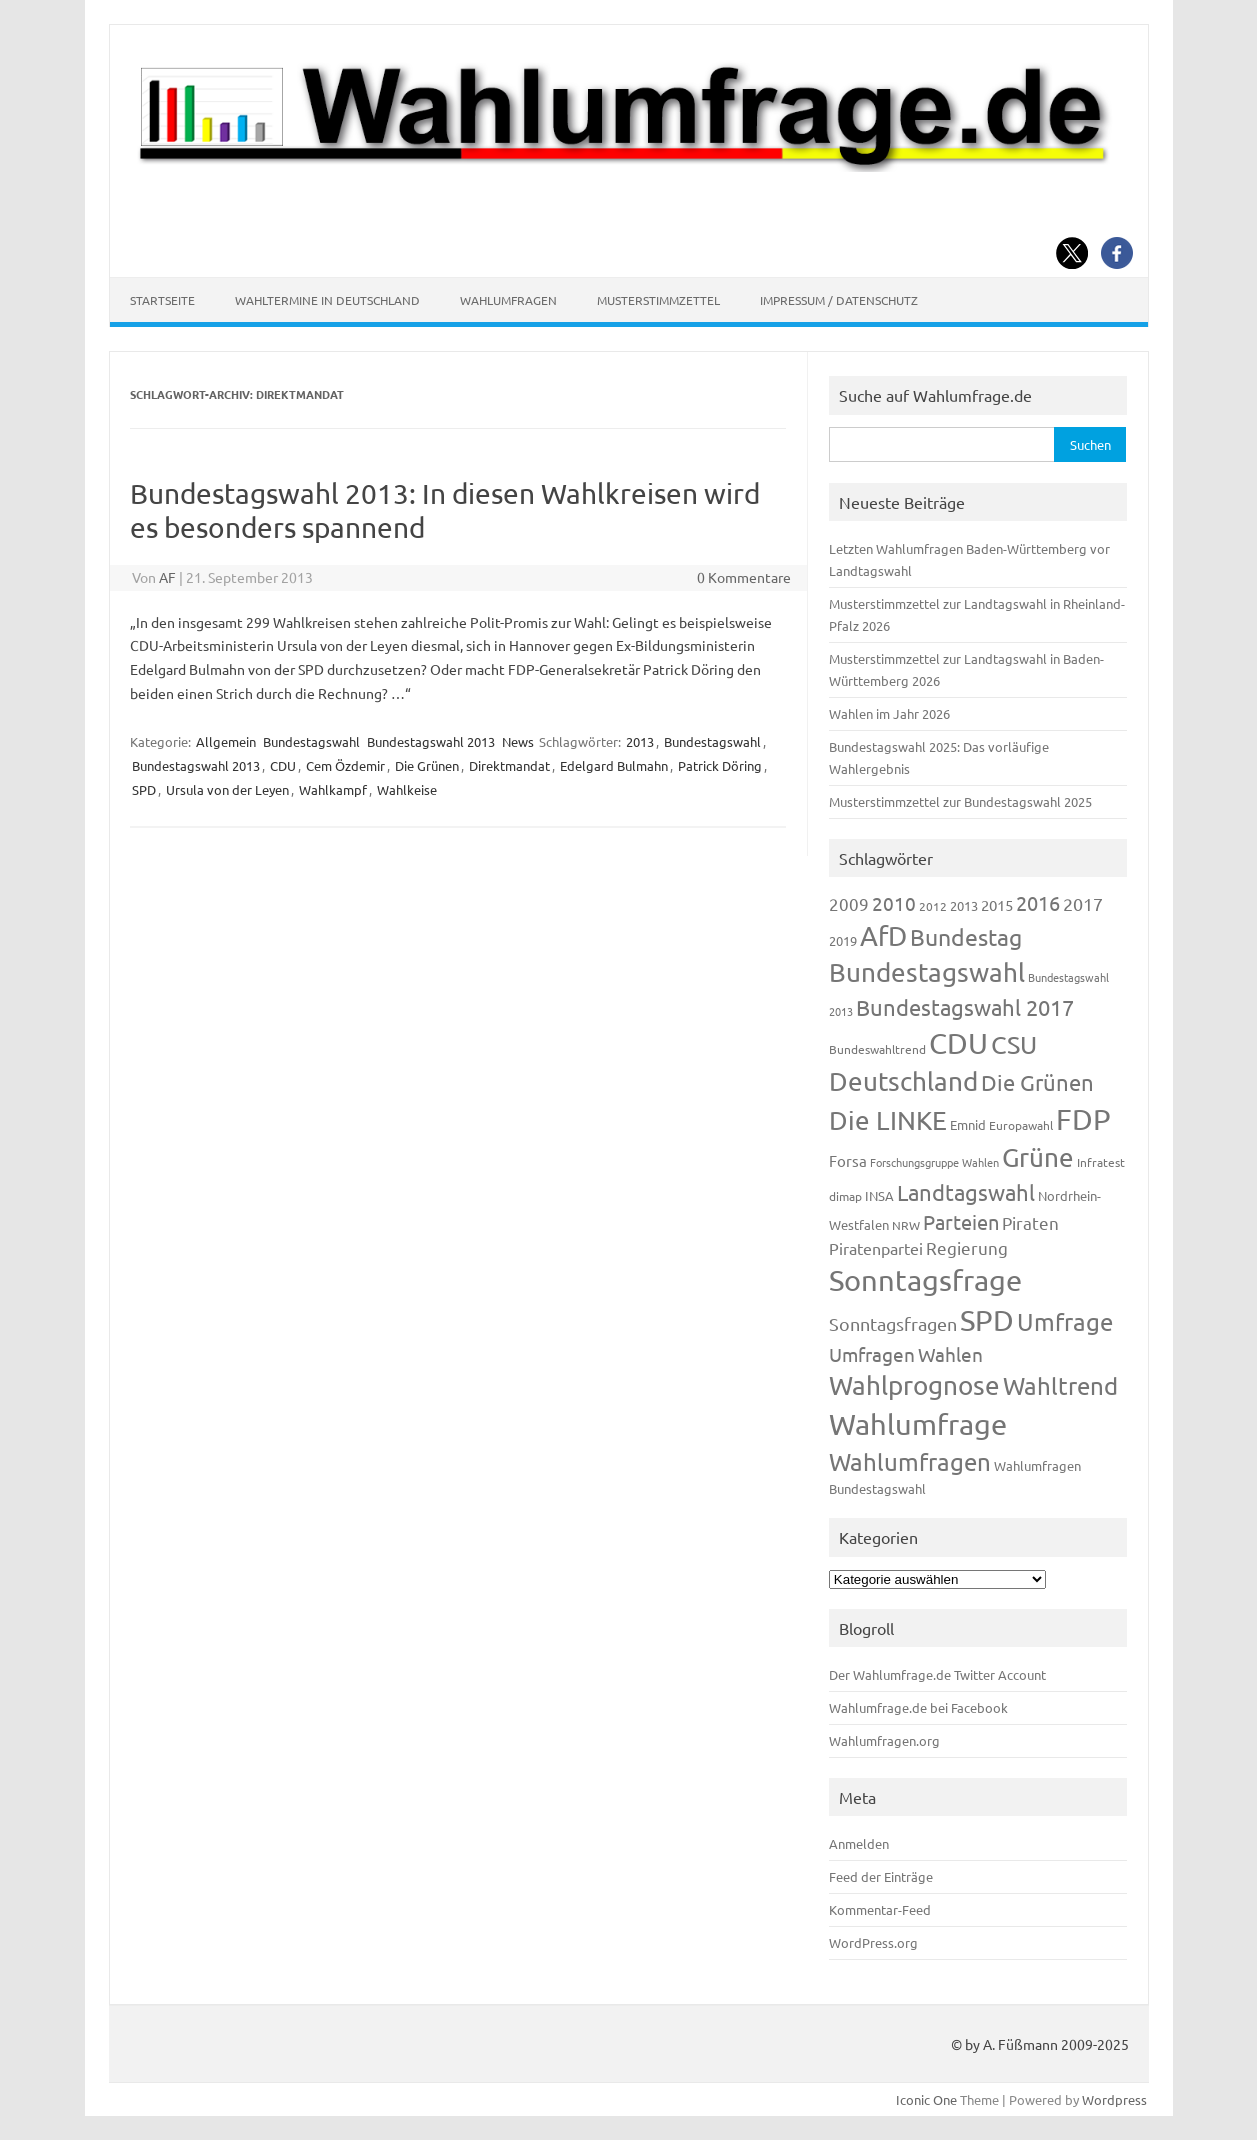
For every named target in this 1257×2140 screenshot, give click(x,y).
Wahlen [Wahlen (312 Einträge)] (950, 1354)
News (518, 741)
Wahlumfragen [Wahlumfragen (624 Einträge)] (910, 1461)
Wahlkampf (333, 789)
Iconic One (926, 2099)
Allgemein (226, 741)
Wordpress (1114, 2099)
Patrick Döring (720, 765)
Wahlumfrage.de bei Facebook (918, 1707)
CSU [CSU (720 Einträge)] (1014, 1044)
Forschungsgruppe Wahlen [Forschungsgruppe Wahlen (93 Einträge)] (934, 1162)
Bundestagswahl (311, 741)
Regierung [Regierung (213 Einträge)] (967, 1247)
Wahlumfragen (508, 300)
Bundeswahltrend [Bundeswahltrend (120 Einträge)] (877, 1049)
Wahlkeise (407, 789)
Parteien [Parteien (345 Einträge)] (961, 1221)
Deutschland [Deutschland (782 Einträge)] (903, 1081)
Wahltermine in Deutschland (327, 300)
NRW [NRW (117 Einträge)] (906, 1225)
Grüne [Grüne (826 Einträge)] (1038, 1157)
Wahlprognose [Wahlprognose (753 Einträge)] (914, 1385)
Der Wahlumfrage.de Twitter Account (937, 1674)
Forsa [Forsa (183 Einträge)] (848, 1160)
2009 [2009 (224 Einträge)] (849, 903)
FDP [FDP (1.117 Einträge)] (1083, 1119)
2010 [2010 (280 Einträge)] (894, 903)
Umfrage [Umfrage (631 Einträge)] (1065, 1321)
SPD (144, 789)
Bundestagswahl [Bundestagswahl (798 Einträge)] (927, 972)
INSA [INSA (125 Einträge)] (879, 1195)
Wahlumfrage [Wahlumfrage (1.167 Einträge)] (918, 1424)
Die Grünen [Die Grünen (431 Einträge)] (1037, 1082)
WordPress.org (873, 1942)
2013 (640, 741)
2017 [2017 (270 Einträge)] (1083, 903)
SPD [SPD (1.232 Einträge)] (987, 1320)
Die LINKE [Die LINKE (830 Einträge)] (888, 1120)
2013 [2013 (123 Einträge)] (964, 905)
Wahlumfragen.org (884, 1740)
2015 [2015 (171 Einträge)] (997, 904)
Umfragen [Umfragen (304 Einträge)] (872, 1354)
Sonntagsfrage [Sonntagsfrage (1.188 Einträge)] (925, 1280)
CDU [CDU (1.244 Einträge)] (958, 1043)
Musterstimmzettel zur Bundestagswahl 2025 (960, 801)
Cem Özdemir (345, 765)
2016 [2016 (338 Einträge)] (1038, 902)
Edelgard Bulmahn (614, 765)
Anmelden (859, 1843)
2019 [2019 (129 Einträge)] (843, 940)
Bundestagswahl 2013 (431, 741)
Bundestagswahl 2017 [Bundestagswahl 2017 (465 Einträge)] (965, 1007)
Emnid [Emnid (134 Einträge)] (968, 1124)
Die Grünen (427, 765)
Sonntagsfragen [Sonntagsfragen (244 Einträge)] (893, 1323)
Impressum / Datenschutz (839, 300)
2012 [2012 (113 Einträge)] (933, 906)
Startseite (162, 300)
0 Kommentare (744, 577)
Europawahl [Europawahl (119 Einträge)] (1021, 1125)
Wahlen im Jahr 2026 (889, 713)
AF (167, 577)
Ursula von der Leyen (227, 789)
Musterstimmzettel (658, 300)
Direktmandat (509, 765)
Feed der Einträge (881, 1876)
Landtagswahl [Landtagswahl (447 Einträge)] (966, 1192)
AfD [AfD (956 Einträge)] (883, 935)
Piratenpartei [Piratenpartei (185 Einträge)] (876, 1248)
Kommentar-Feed (880, 1909)
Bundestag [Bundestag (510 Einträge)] (966, 936)
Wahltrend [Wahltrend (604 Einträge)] (1060, 1385)
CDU (283, 765)
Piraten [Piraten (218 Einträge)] (1030, 1222)
